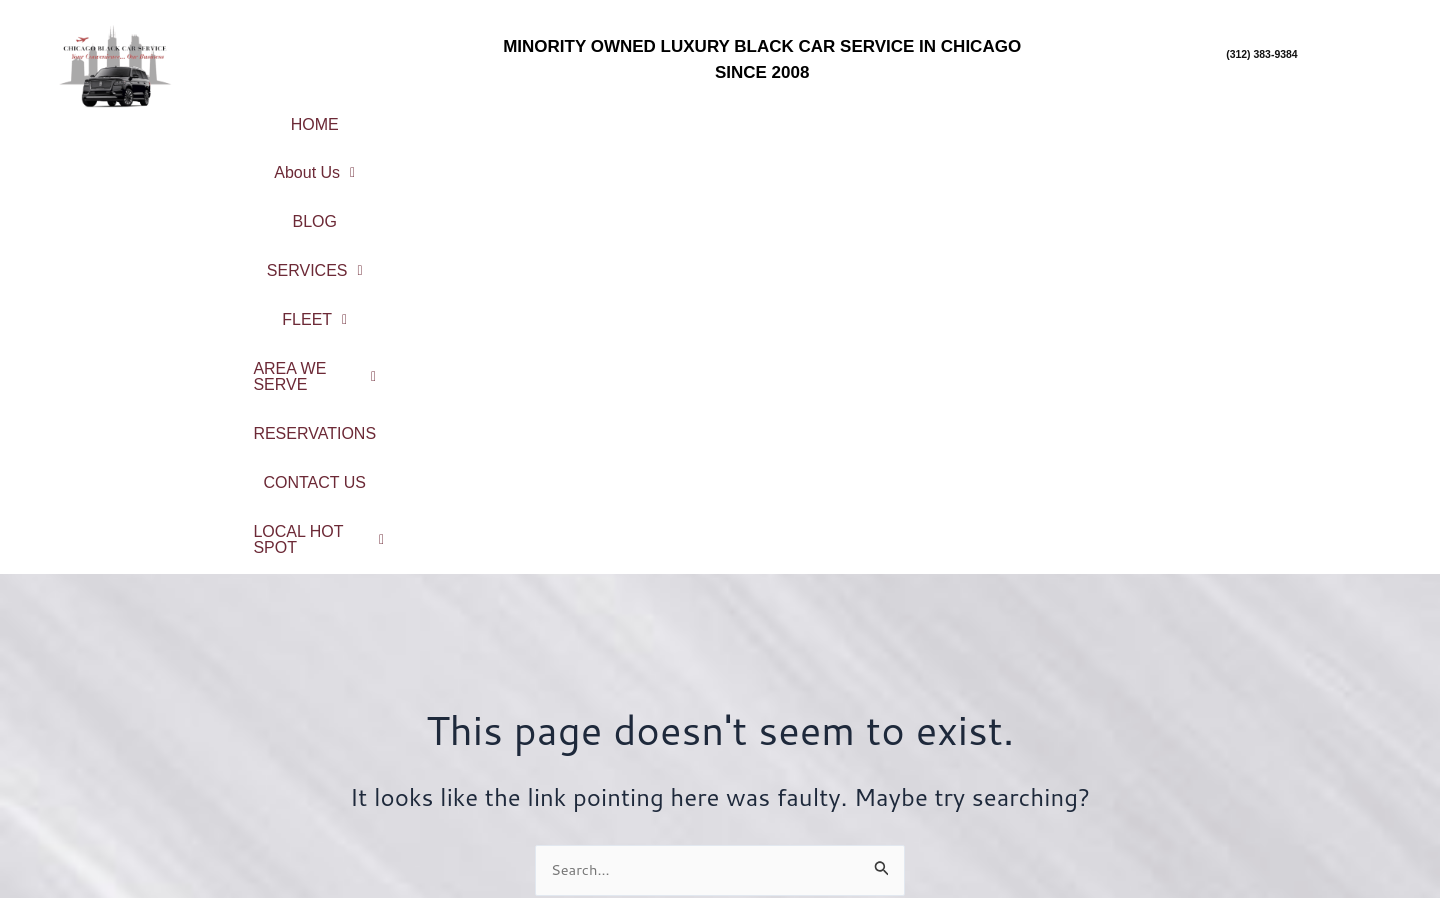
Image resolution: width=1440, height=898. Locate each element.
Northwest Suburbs (1264, 766)
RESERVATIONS (1160, 116)
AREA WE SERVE (969, 116)
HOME (307, 116)
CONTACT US (1327, 116)
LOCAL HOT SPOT (835, 149)
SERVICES (674, 116)
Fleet (545, 750)
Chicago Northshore (1264, 714)
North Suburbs (1264, 740)
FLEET (809, 116)
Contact (544, 803)
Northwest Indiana (1264, 846)
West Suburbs (1264, 819)
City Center (1264, 687)
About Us (428, 116)
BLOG (549, 116)
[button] (428, 117)
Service (544, 724)
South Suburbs (1264, 793)
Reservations (544, 776)
